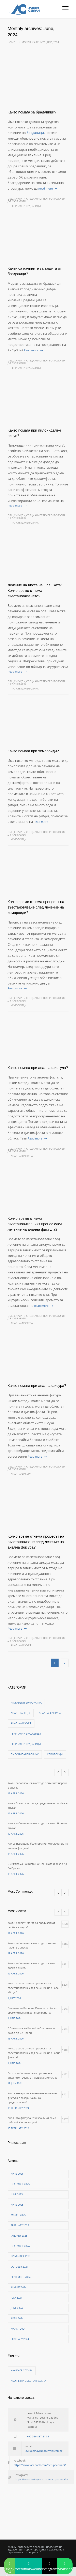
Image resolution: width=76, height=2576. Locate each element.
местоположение (28, 2566)
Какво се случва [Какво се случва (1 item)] (22, 2370)
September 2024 (21, 2277)
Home (11, 42)
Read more (45, 188)
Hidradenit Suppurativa (26, 1702)
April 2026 (17, 2173)
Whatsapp (64, 2566)
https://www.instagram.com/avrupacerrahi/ (41, 2479)
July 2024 (16, 2297)
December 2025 (20, 2184)
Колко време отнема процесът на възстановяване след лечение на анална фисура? (36, 1541)
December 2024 (20, 2246)
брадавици (35, 132)
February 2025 (20, 2225)
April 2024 (17, 2318)
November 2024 (20, 2256)
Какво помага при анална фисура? (37, 1386)
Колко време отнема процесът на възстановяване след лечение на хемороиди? (36, 907)
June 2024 (17, 2308)
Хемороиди (19, 839)
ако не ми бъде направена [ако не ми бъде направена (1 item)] (28, 2381)
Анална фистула (22, 1156)
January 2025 (19, 2235)
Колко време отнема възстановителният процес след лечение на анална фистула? (35, 1223)
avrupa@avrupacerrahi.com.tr (44, 2451)
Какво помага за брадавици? (32, 112)
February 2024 (20, 2339)
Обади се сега (9, 2568)
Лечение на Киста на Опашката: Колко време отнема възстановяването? (35, 590)
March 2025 (18, 2215)
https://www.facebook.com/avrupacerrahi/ (40, 2465)
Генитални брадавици (26, 206)
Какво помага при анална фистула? (38, 1068)
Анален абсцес (21, 1713)
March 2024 (18, 2328)
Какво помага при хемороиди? (33, 751)
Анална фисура (21, 1474)
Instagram (49, 2566)
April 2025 (17, 2204)
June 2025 (17, 2194)
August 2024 (19, 2287)
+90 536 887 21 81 (38, 2436)
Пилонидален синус (25, 522)
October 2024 (19, 2266)
